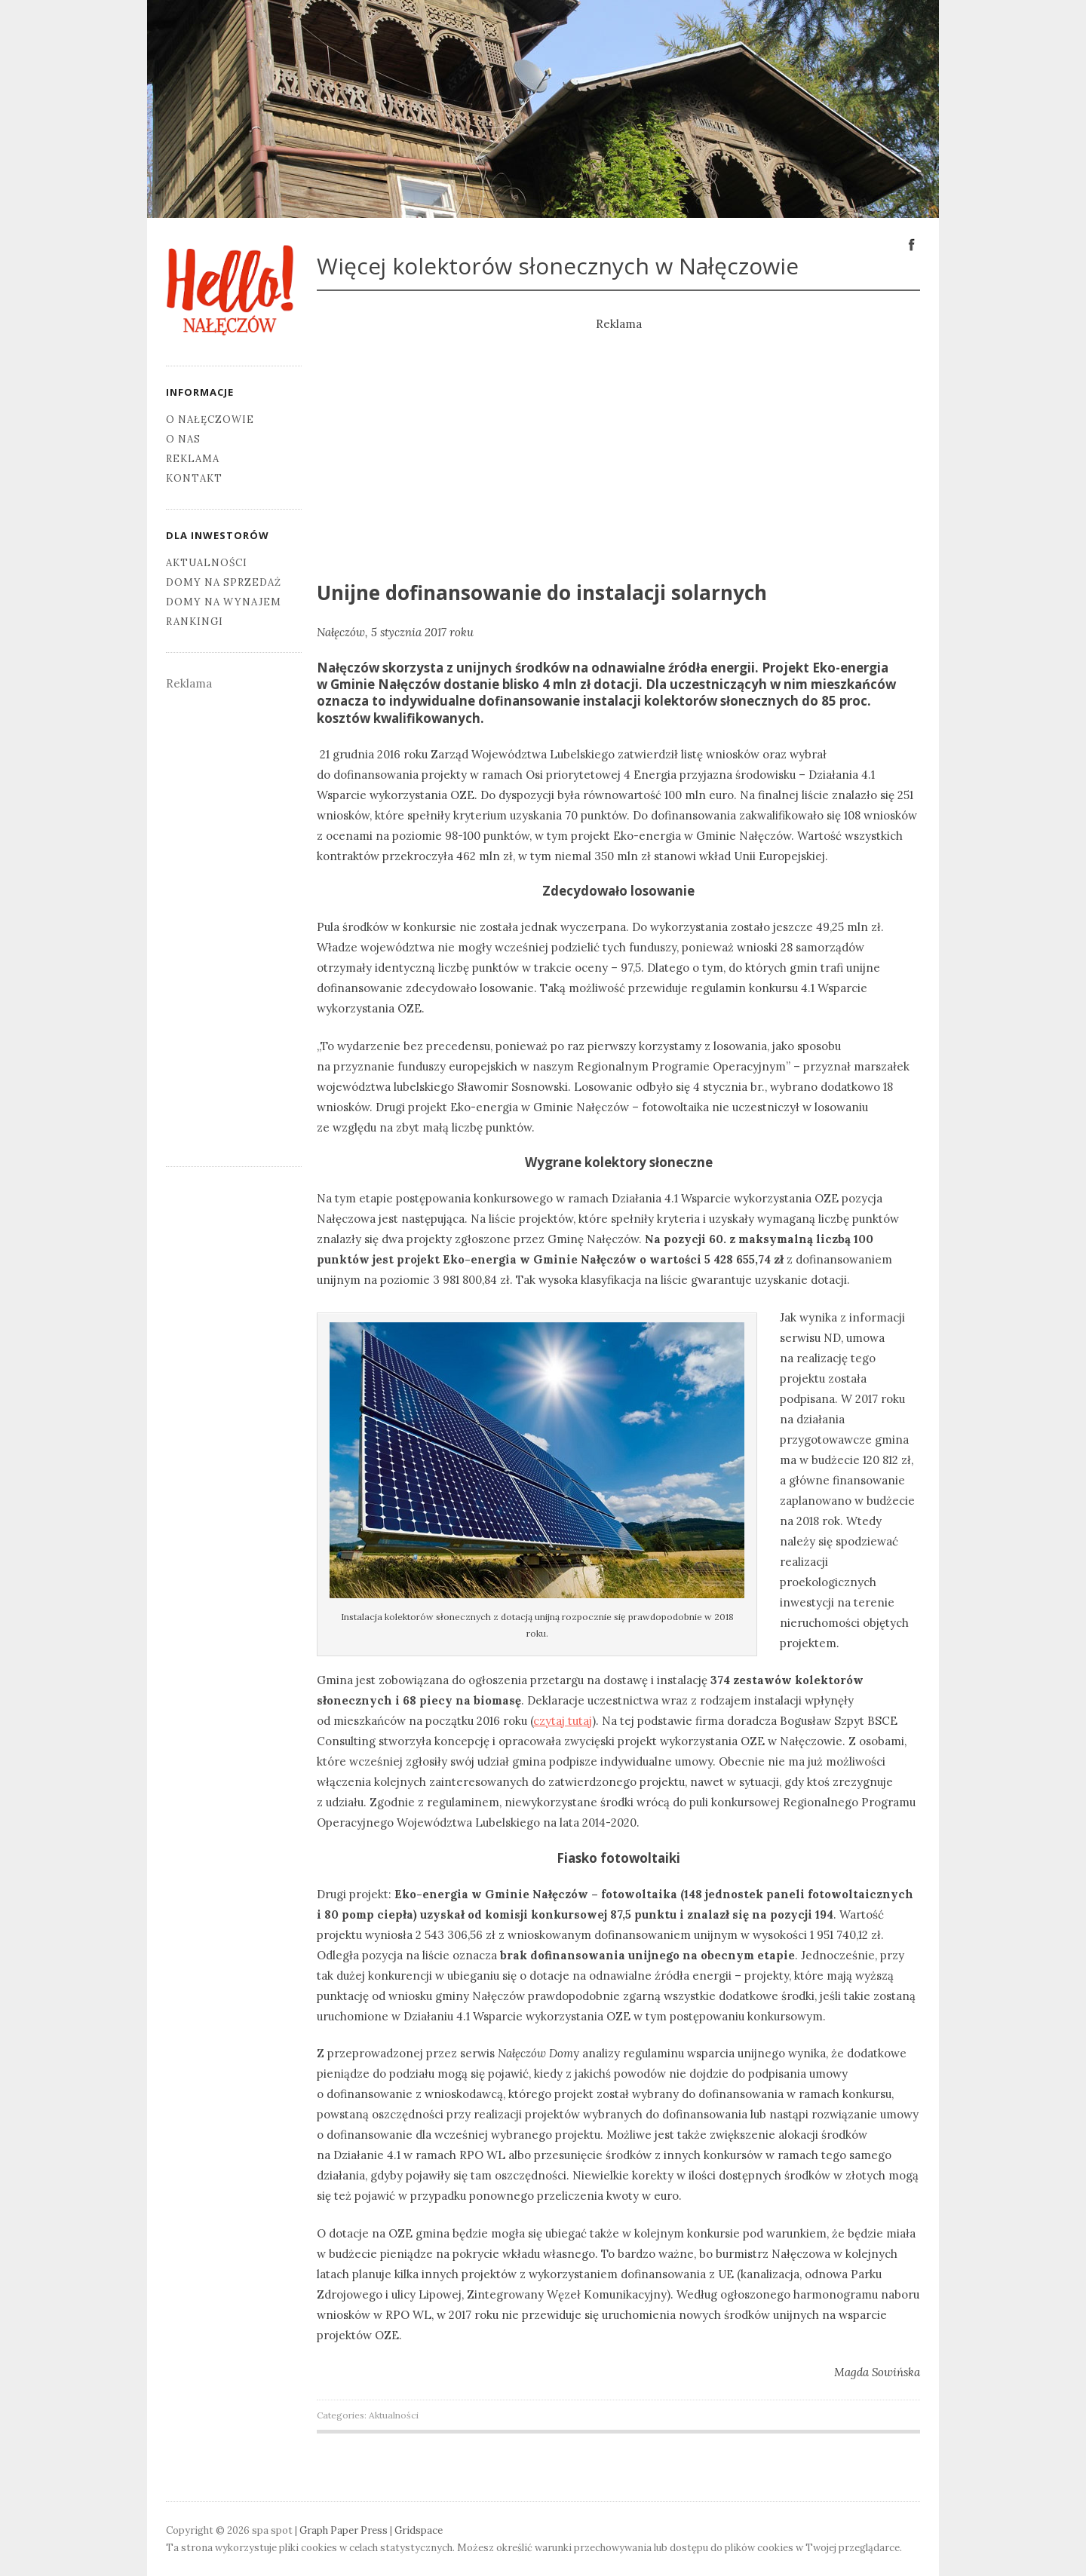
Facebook (911, 243)
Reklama (192, 458)
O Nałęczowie (210, 419)
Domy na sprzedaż (223, 582)
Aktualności (394, 2415)
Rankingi (194, 621)
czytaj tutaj (562, 1721)
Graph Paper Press (343, 2530)
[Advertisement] (618, 439)
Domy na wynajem (223, 602)
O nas (183, 439)
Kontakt (194, 478)
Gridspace (418, 2530)
